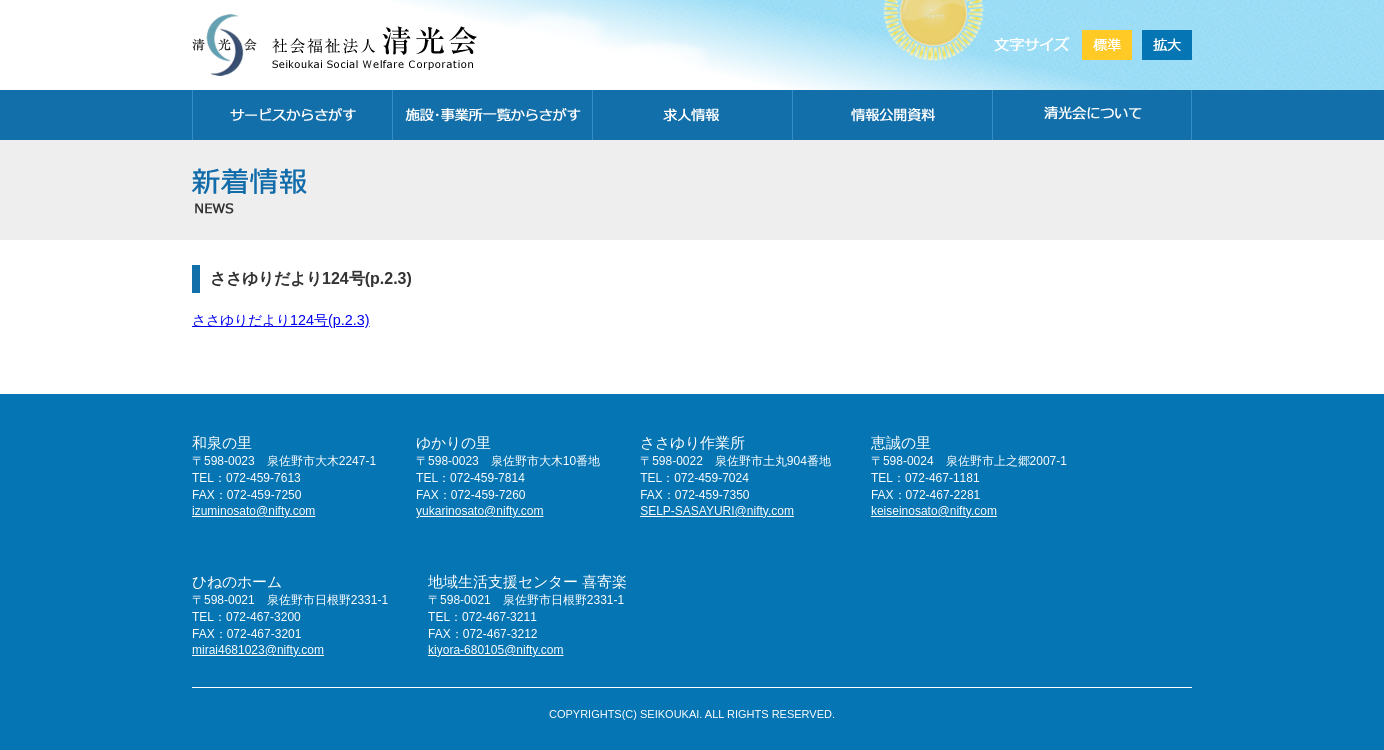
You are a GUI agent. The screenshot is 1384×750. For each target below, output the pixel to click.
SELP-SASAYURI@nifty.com (717, 511)
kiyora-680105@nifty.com (495, 650)
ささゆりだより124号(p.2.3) (281, 320)
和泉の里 (222, 442)
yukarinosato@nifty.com (479, 511)
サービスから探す (292, 115)
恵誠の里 (901, 442)
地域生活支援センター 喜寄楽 (527, 581)
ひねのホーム (237, 581)
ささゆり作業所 (692, 442)
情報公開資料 (892, 115)
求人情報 (692, 115)
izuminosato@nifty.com (253, 511)
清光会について (1092, 115)
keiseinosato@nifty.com (934, 511)
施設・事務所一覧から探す (492, 115)
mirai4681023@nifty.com (258, 650)
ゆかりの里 (453, 442)
